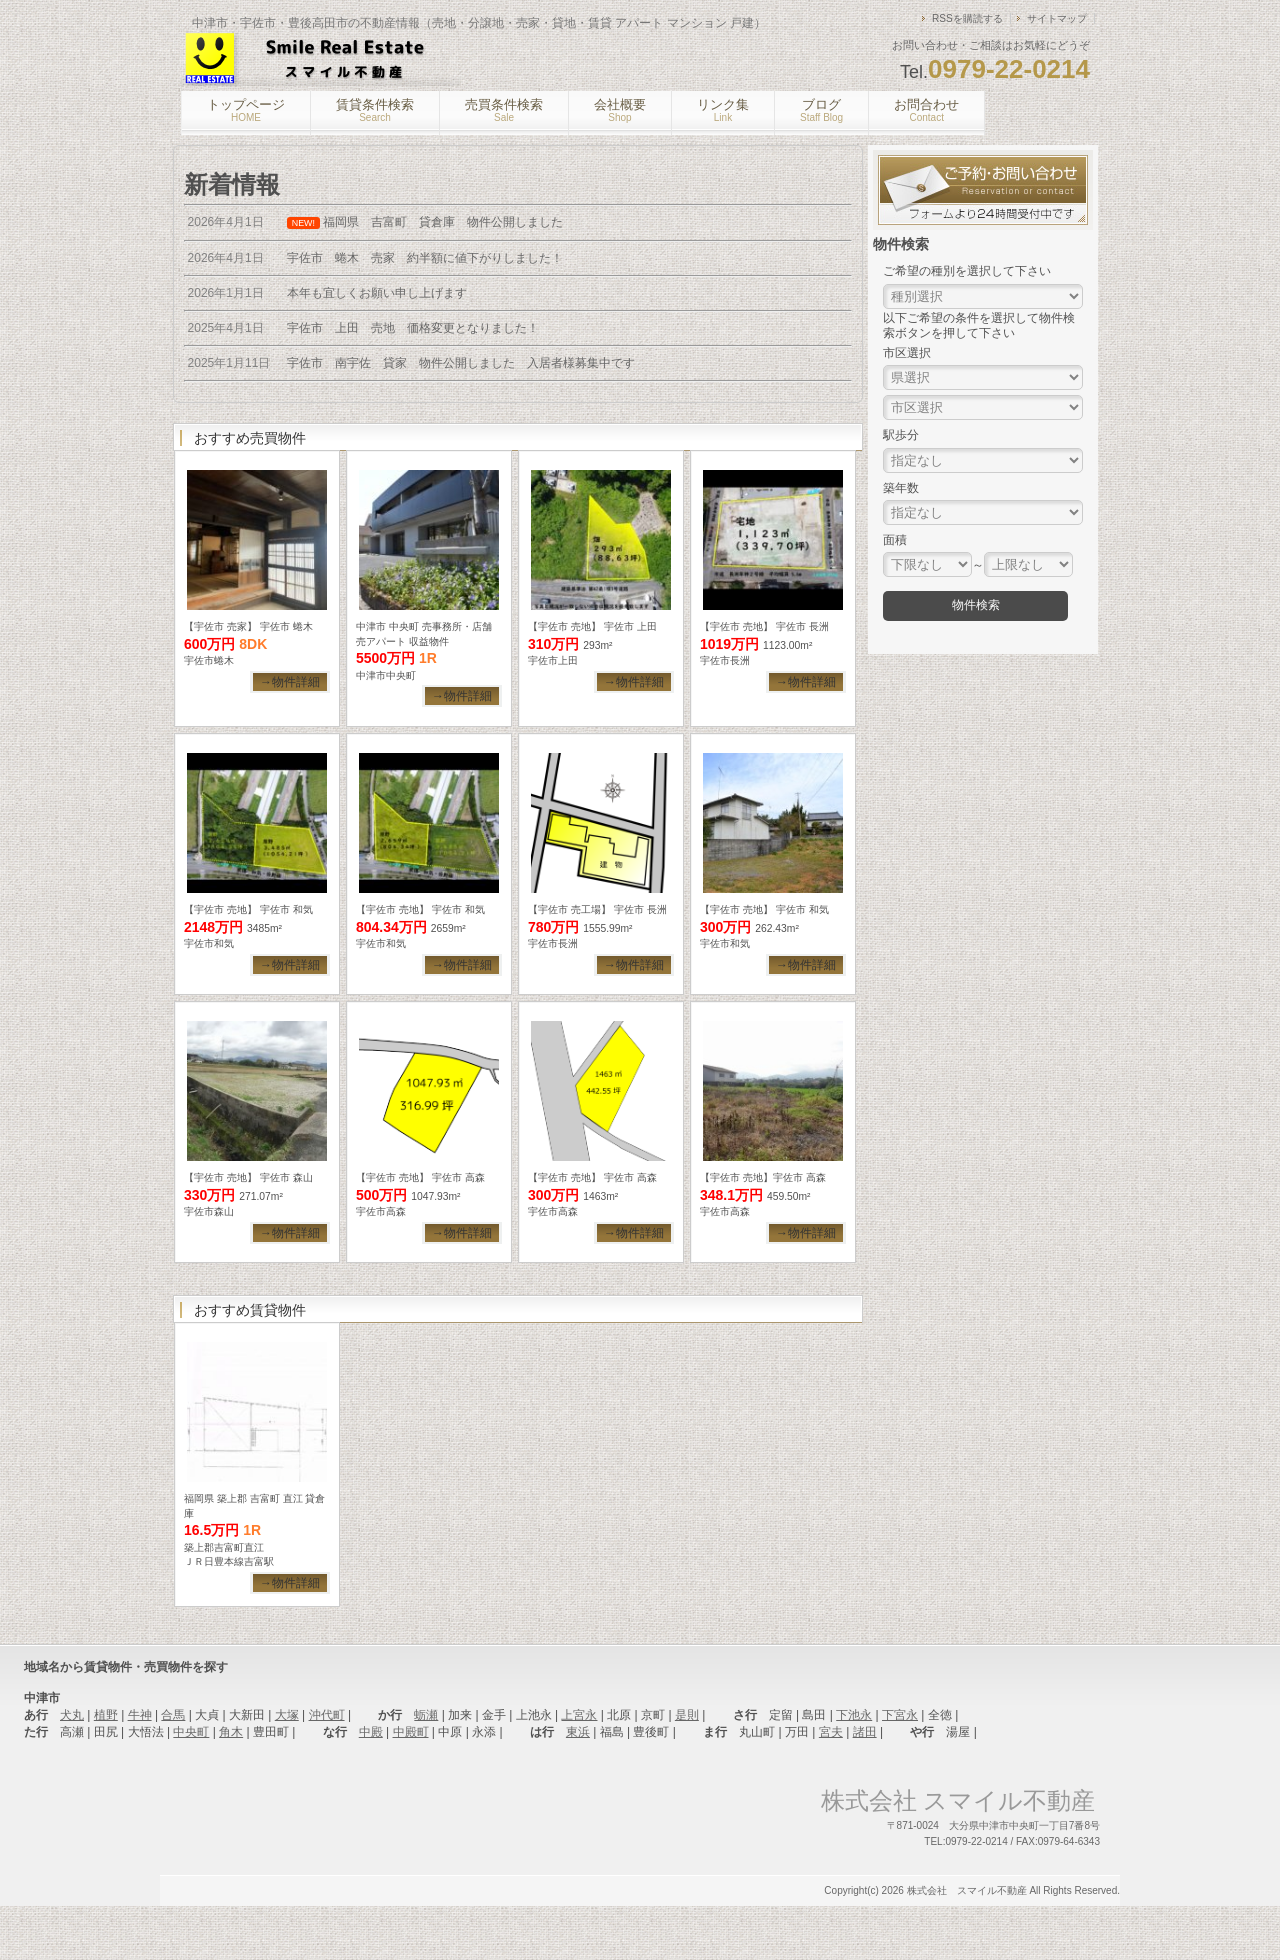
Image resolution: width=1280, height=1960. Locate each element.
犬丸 (72, 1769)
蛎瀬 (426, 1769)
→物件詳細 (290, 682)
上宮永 (579, 1769)
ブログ (821, 110)
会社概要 (620, 110)
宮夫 (831, 1786)
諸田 (865, 1786)
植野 (106, 1769)
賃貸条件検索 (375, 110)
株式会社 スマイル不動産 (967, 1944)
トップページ (246, 110)
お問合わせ (926, 110)
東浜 (578, 1786)
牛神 (140, 1769)
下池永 (854, 1769)
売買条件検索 (504, 110)
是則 (687, 1769)
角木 (231, 1786)
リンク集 (723, 110)
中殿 (371, 1786)
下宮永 (900, 1769)
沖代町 (327, 1769)
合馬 (173, 1769)
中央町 (191, 1786)
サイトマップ (1057, 18)
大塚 (287, 1769)
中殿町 (411, 1786)
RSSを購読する (967, 18)
